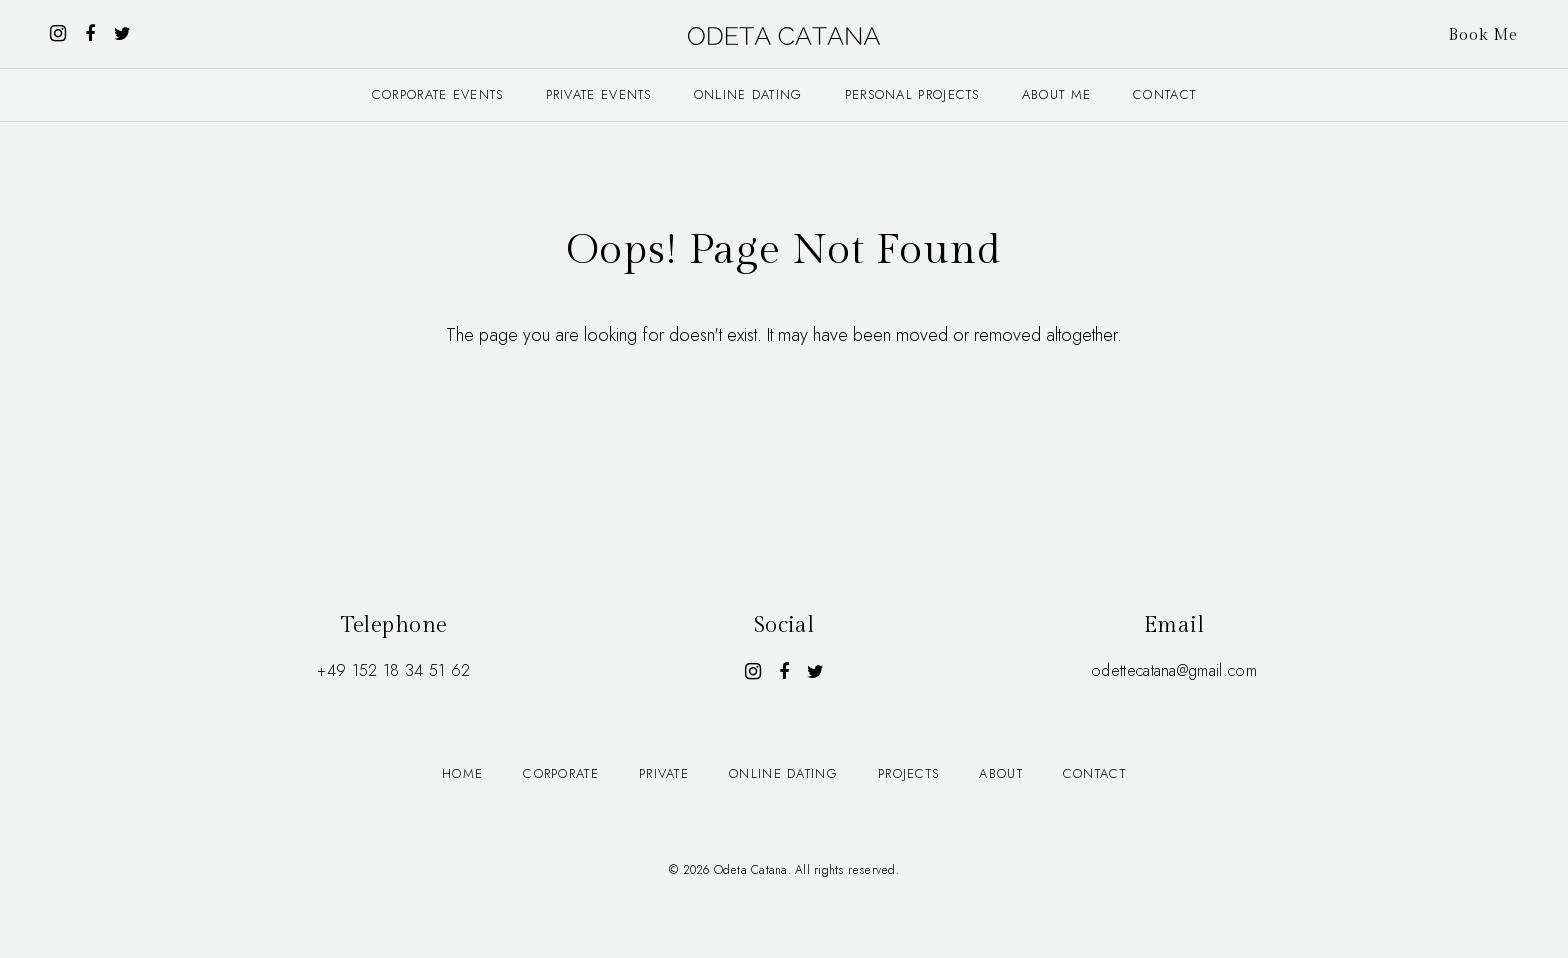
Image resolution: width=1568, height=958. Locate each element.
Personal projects (912, 94)
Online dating (748, 94)
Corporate (561, 773)
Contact (1164, 94)
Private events (599, 94)
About (1001, 773)
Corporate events (438, 94)
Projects (908, 773)
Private (664, 773)
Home (462, 773)
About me (1056, 94)
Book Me (1483, 35)
